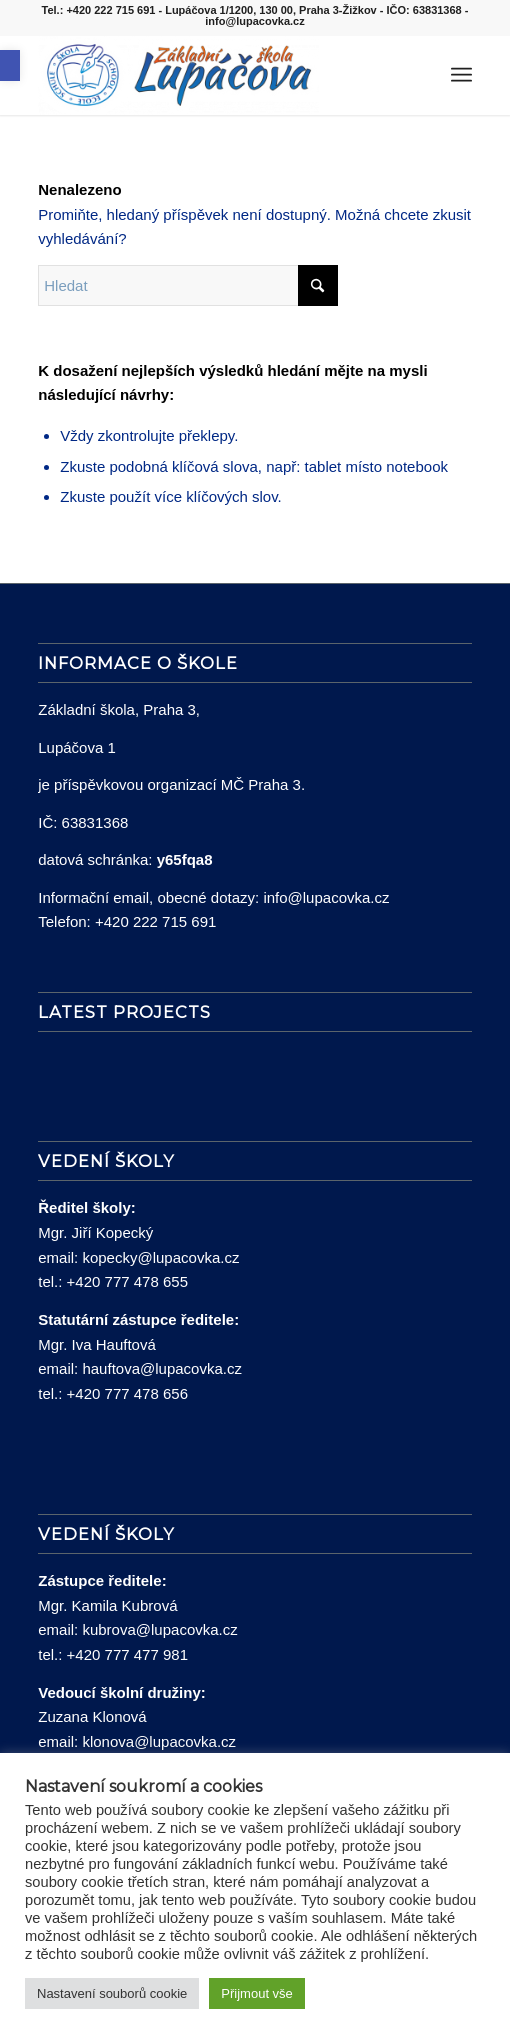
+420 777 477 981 (127, 1654)
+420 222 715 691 (155, 921)
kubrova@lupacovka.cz (159, 1629)
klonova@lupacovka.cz (159, 1741)
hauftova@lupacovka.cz (162, 1368)
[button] (10, 65)
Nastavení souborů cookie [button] (112, 1993)
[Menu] (461, 75)
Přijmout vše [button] (257, 1993)
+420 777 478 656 (127, 1393)
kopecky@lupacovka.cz (160, 1257)
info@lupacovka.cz (326, 897)
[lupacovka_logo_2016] (211, 75)
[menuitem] (417, 75)
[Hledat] (417, 75)
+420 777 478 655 (127, 1281)
